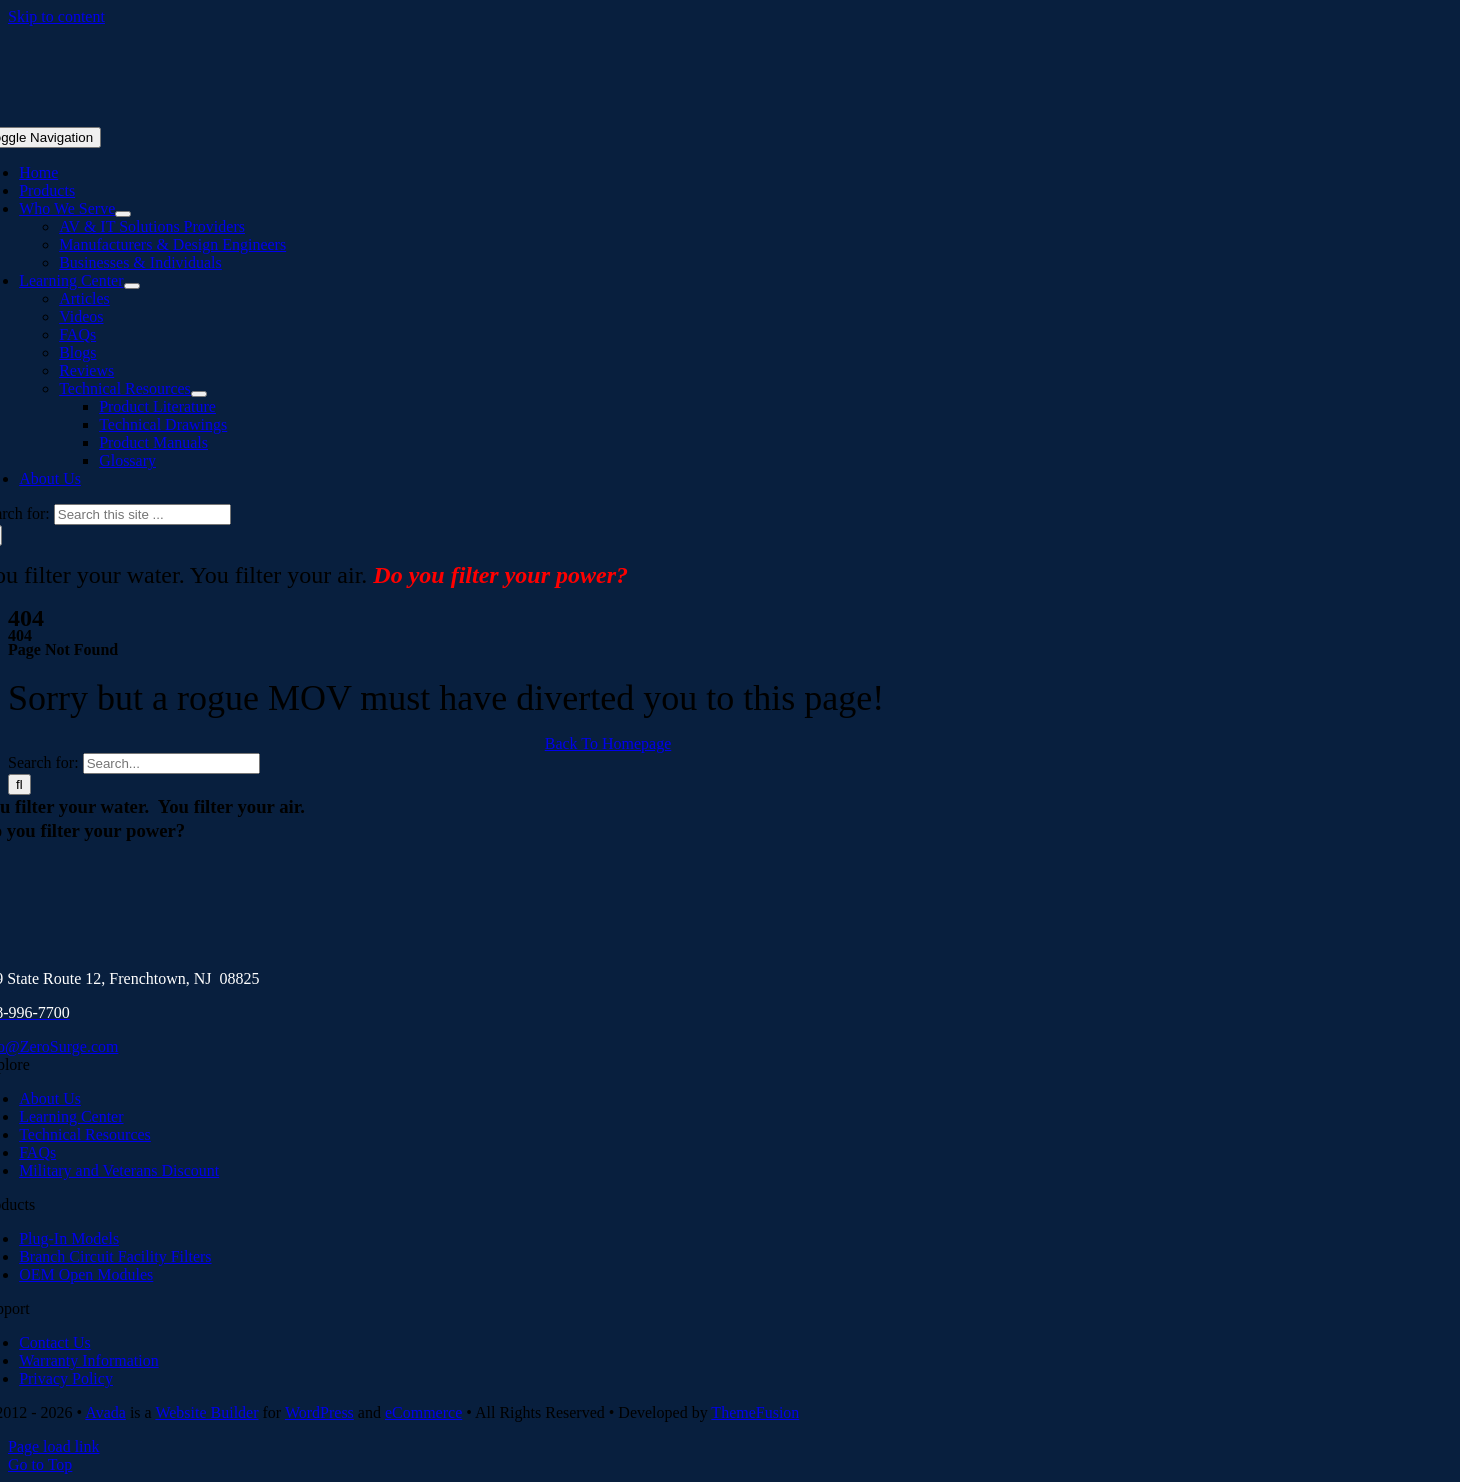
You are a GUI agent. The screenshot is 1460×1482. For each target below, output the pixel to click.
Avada (105, 1412)
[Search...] (171, 763)
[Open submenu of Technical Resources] (199, 394)
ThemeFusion (755, 1412)
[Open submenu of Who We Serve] (123, 214)
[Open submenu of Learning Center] (132, 286)
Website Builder (206, 1412)
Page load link (54, 1446)
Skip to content (56, 16)
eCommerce (423, 1412)
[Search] (19, 784)
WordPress (319, 1412)
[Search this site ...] (142, 514)
